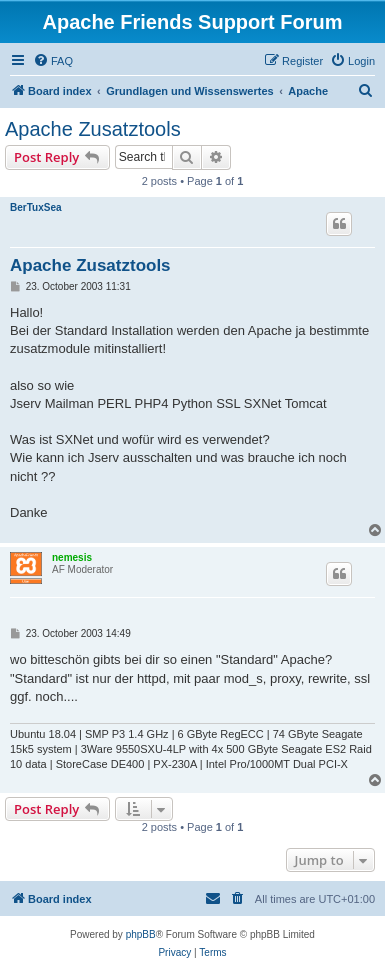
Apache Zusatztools (93, 129)
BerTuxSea (36, 207)
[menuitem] (53, 61)
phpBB (141, 934)
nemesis (72, 557)
